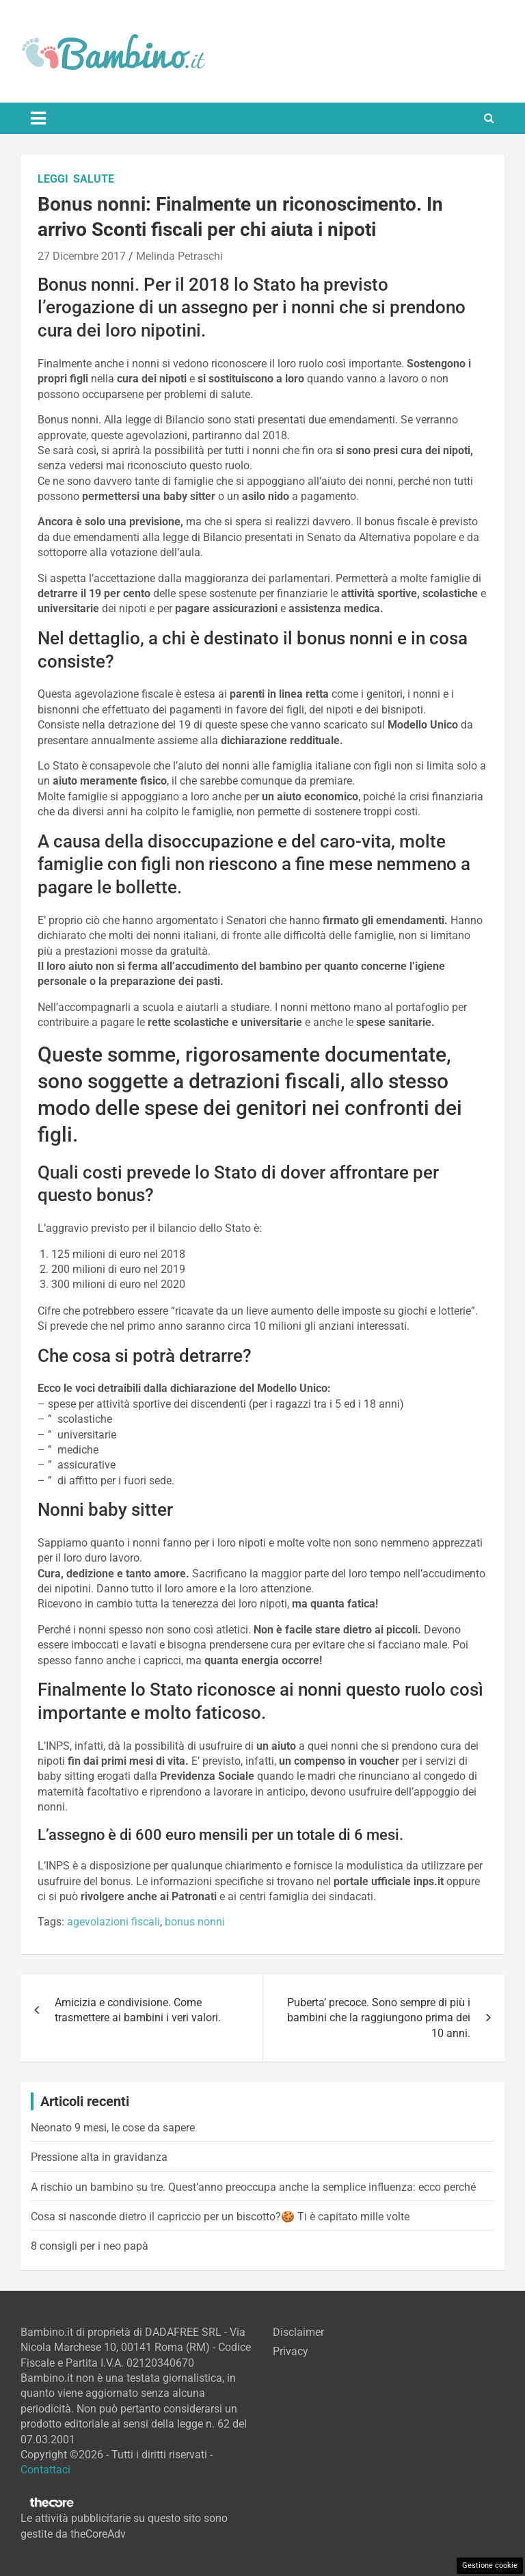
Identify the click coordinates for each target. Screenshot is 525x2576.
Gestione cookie (489, 2565)
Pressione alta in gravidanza (99, 2157)
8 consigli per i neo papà (89, 2245)
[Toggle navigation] (38, 118)
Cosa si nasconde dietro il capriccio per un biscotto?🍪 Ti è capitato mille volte (220, 2216)
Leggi (53, 178)
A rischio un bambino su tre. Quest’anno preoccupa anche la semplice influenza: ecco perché (253, 2187)
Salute (93, 178)
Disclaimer (298, 2332)
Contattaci (45, 2469)
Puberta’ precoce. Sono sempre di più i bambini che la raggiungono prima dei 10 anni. (378, 2018)
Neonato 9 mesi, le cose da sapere (113, 2127)
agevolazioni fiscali (113, 1921)
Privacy (290, 2351)
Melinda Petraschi (179, 256)
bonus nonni (195, 1921)
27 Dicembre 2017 (82, 256)
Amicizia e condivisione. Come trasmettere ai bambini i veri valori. (138, 2010)
